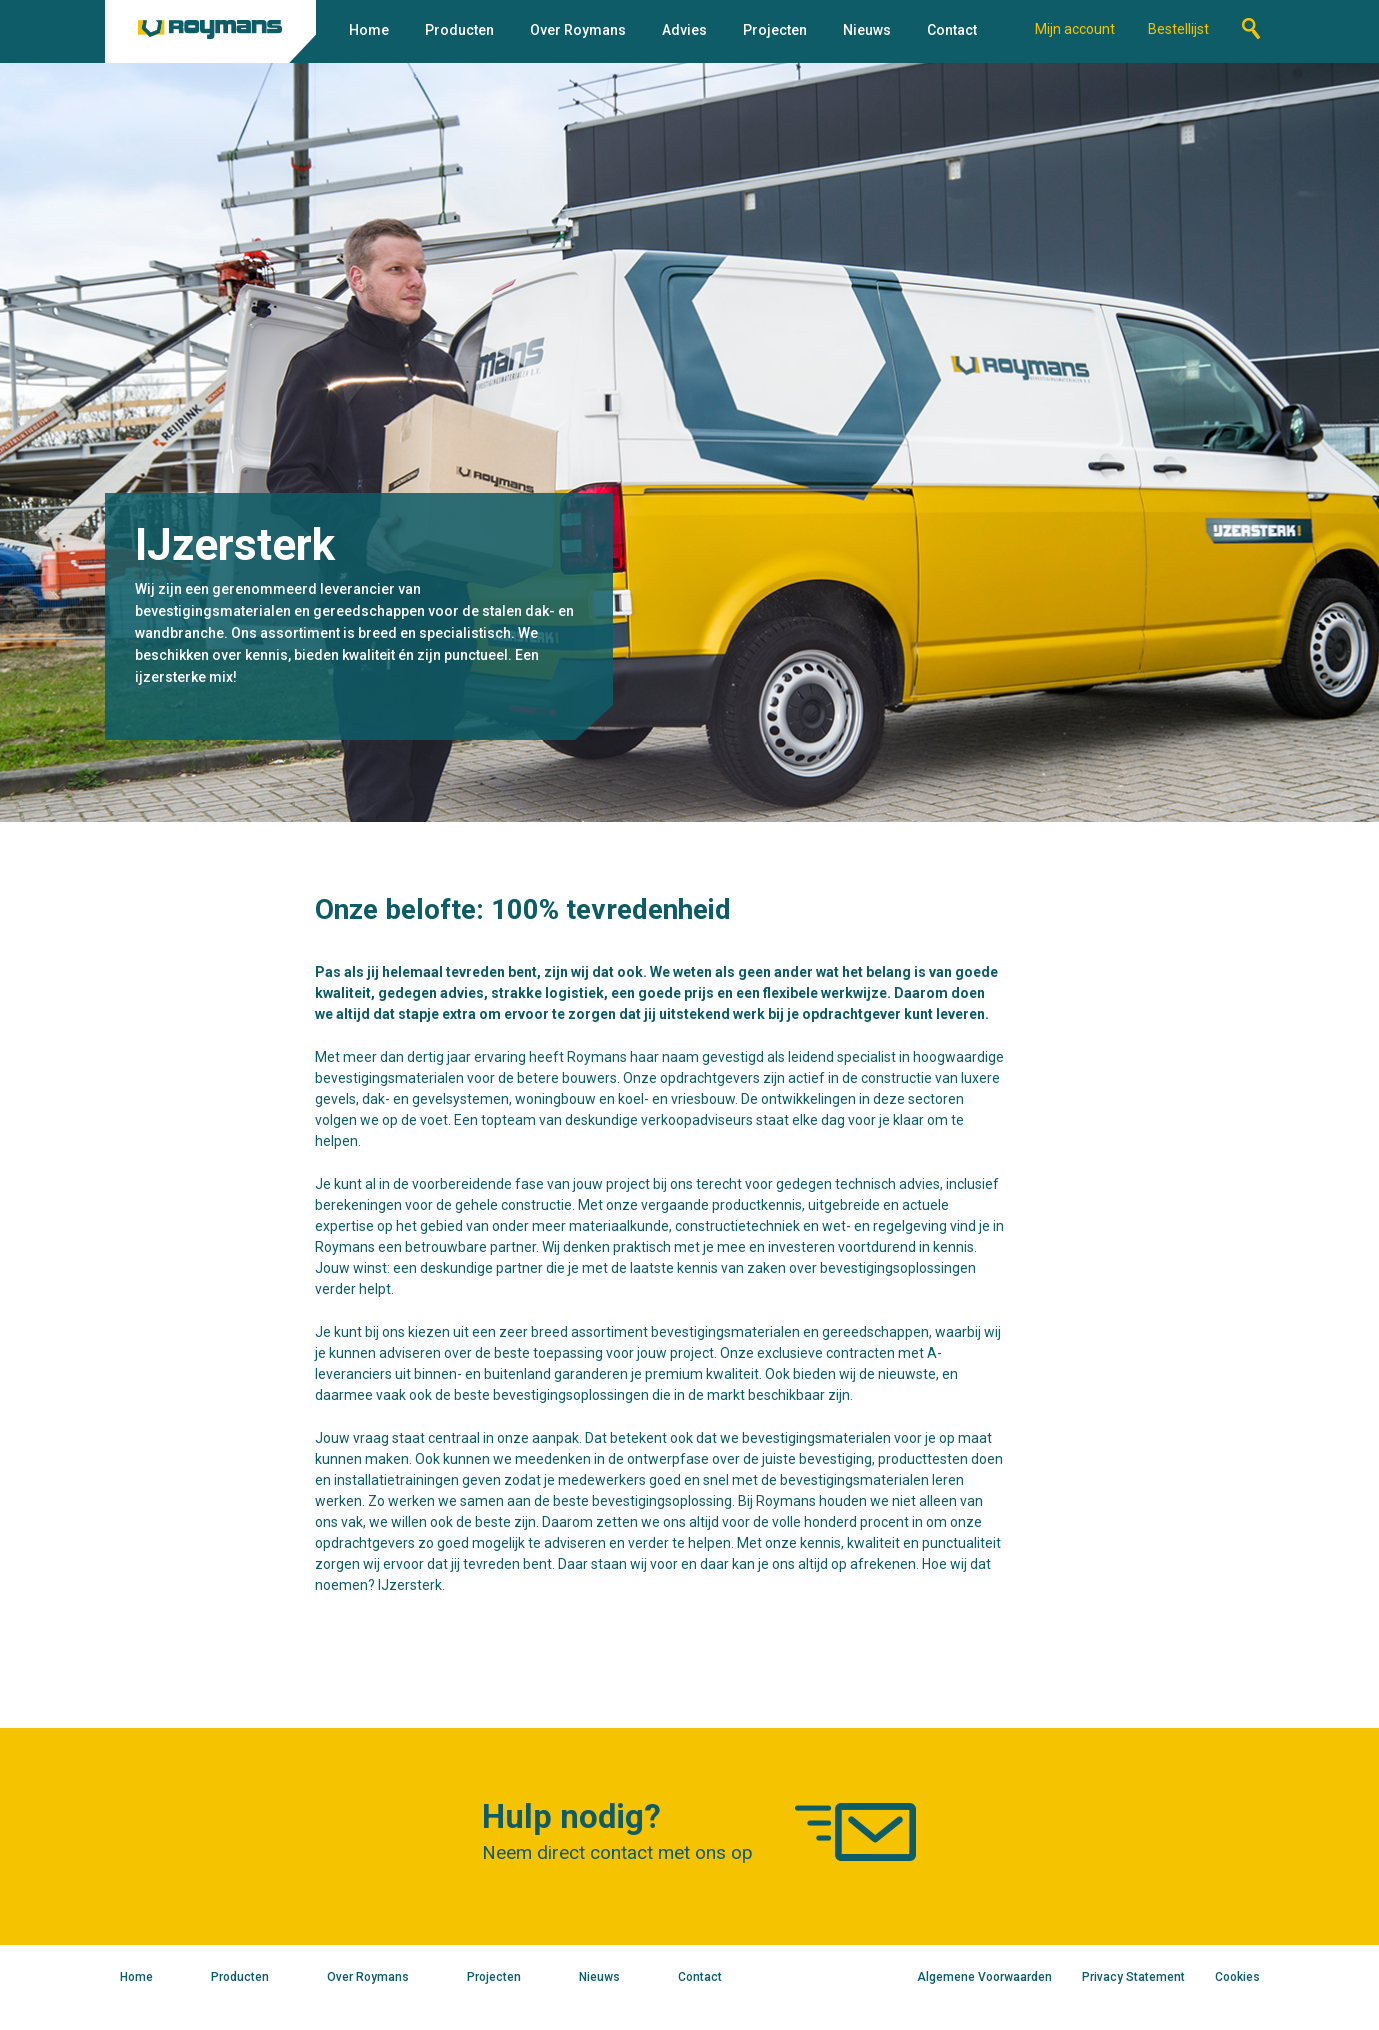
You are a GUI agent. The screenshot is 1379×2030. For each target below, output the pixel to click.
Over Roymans (578, 30)
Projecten (775, 30)
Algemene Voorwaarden (984, 1977)
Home (369, 30)
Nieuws (867, 30)
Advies (684, 30)
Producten (459, 30)
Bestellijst (1178, 29)
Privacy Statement (1133, 1977)
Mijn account (1075, 29)
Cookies (1237, 1977)
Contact (952, 30)
